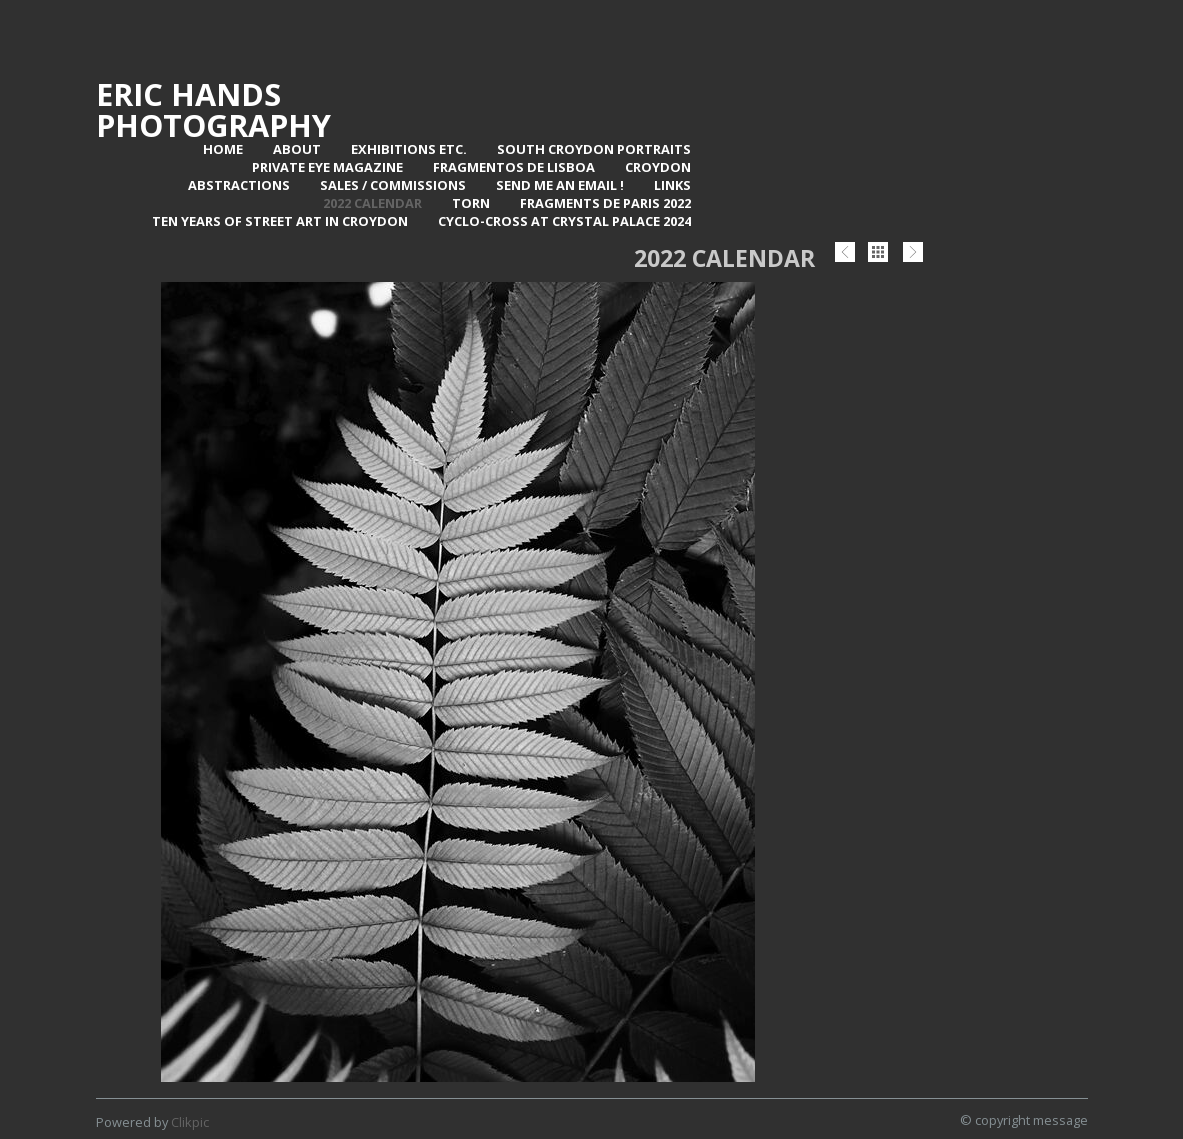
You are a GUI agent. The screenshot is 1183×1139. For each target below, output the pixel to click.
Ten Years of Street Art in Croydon (280, 221)
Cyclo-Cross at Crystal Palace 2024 (564, 221)
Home (223, 149)
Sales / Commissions (393, 185)
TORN (471, 203)
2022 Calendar (372, 203)
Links (672, 185)
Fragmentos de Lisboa (514, 167)
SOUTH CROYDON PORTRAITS (594, 149)
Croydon (658, 167)
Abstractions (239, 185)
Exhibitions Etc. (409, 149)
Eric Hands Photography (213, 109)
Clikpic (190, 1122)
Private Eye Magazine (327, 167)
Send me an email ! (560, 185)
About (297, 149)
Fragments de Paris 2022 (605, 203)
